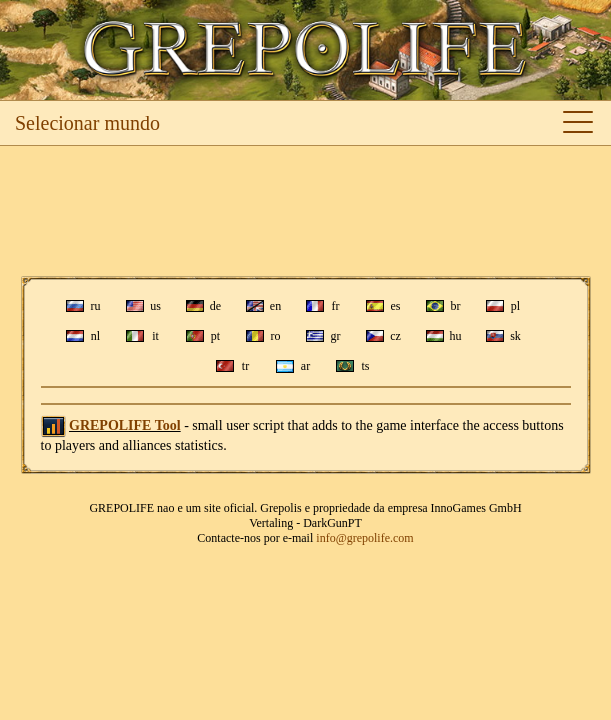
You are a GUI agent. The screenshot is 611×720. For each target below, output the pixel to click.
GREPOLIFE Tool (125, 425)
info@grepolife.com (364, 538)
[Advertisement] (305, 211)
